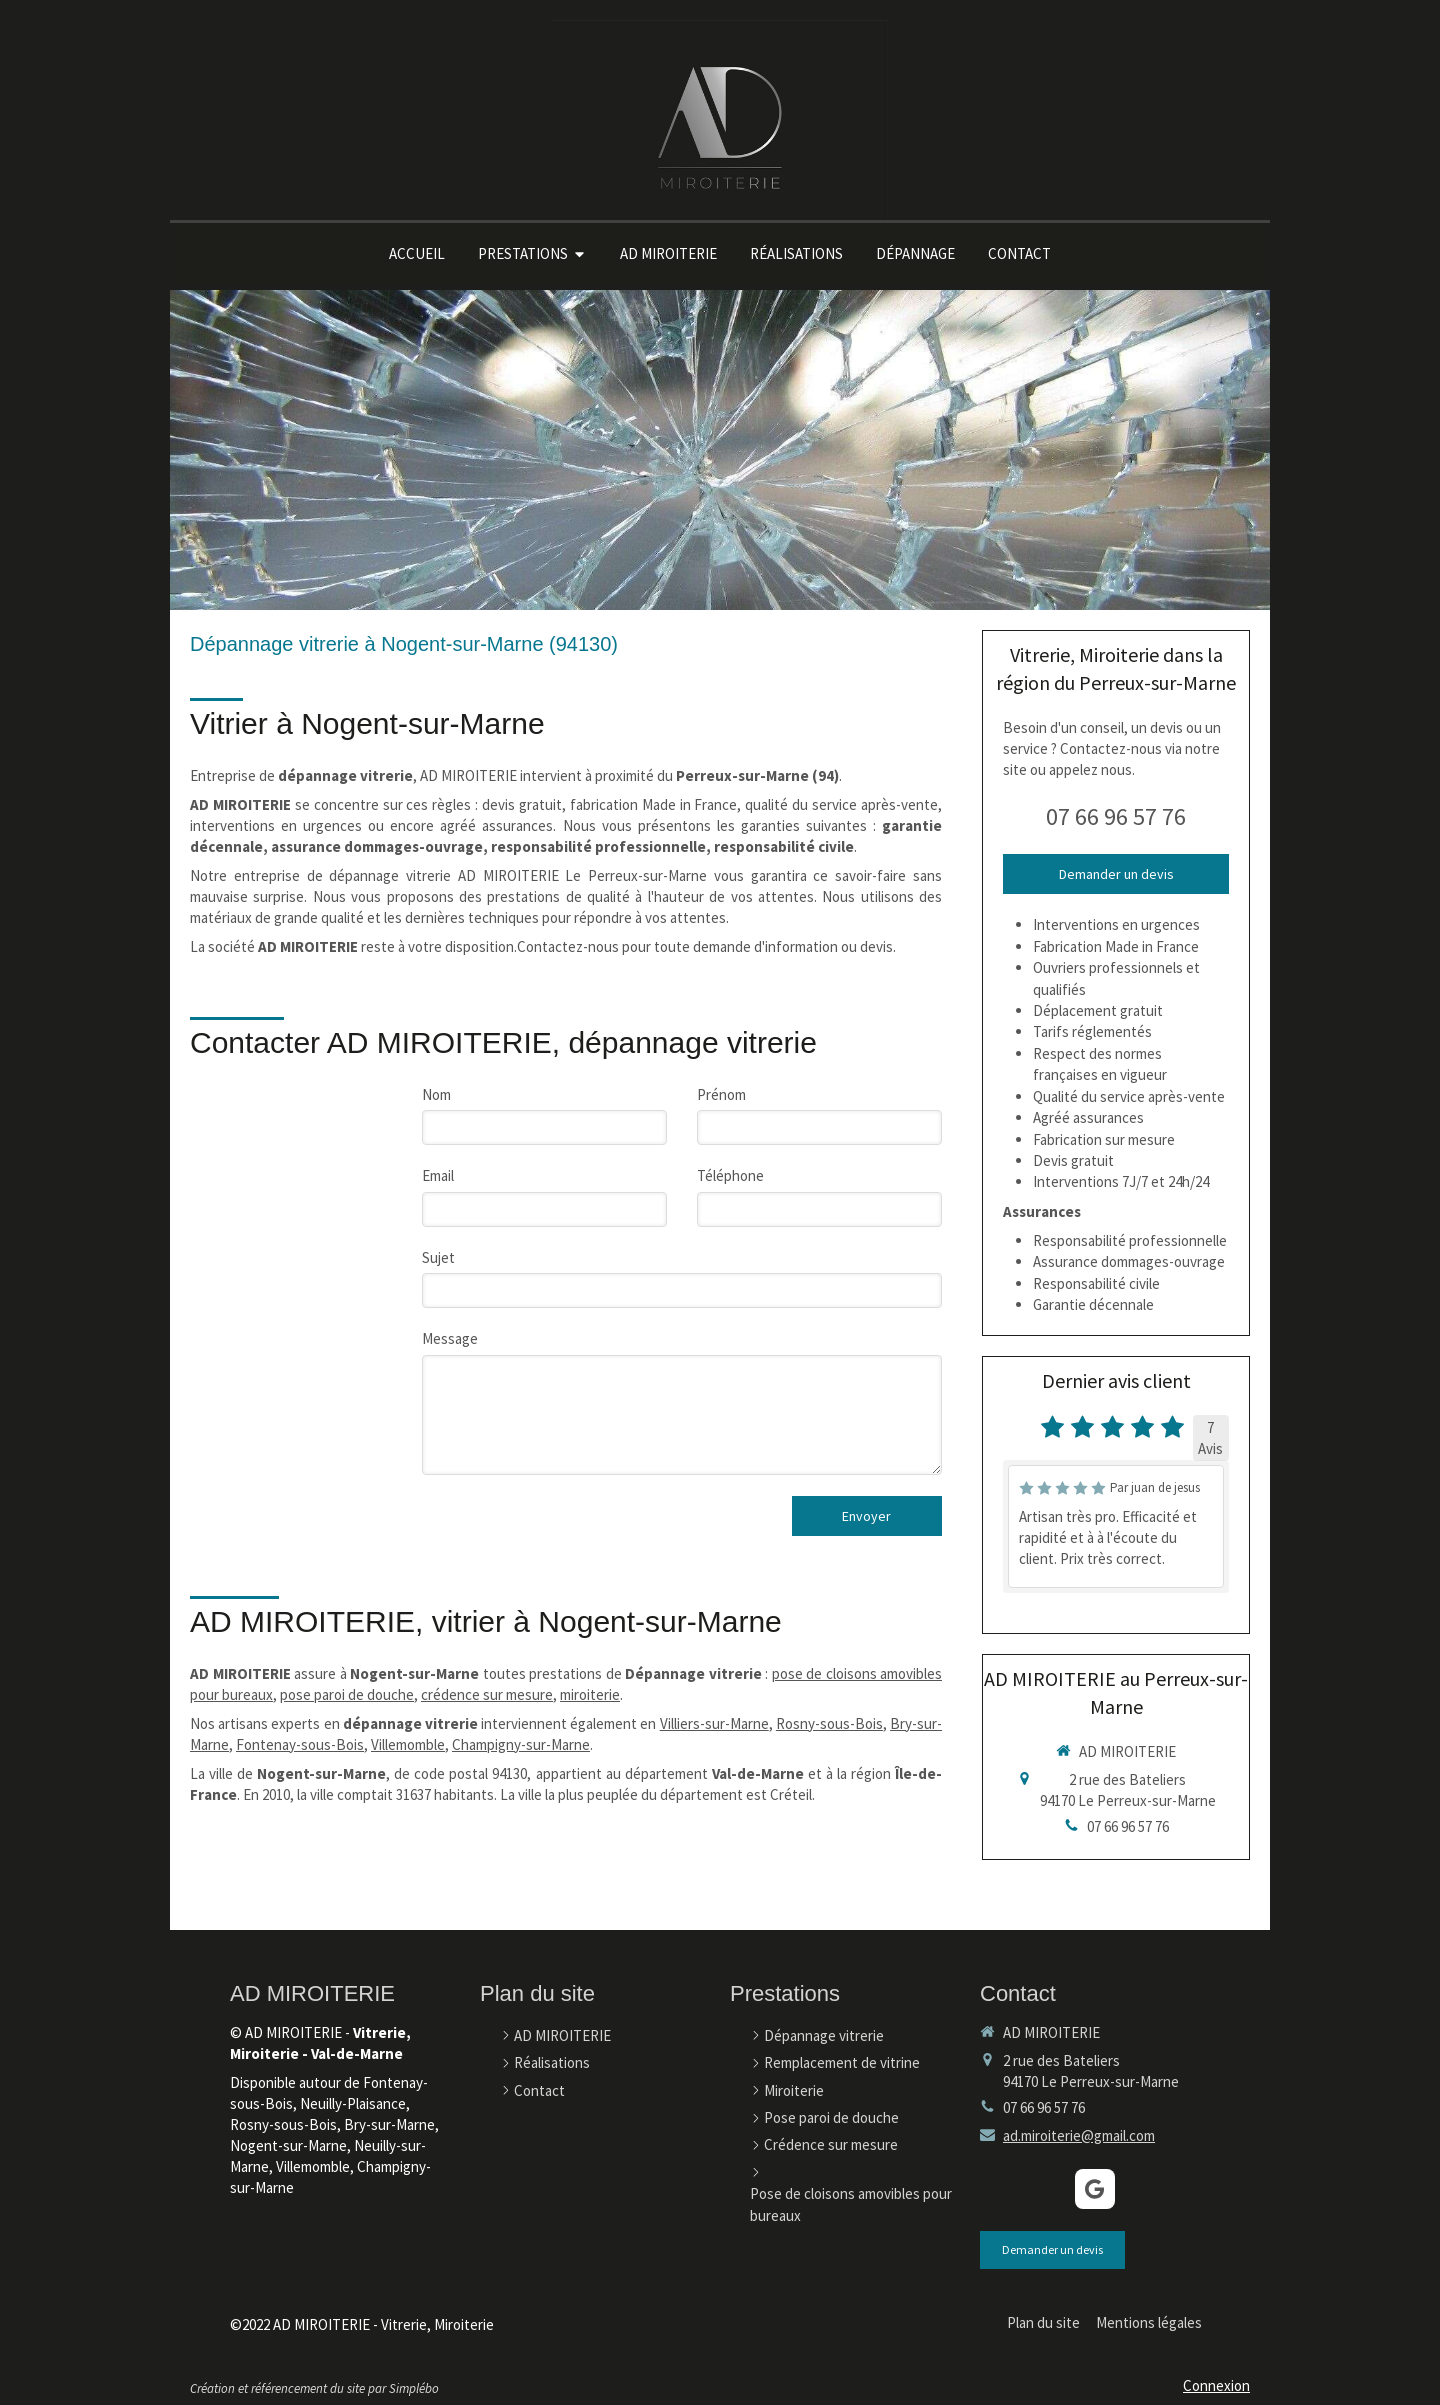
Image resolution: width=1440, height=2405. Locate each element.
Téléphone (730, 1175)
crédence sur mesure (487, 1694)
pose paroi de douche (347, 1694)
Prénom (721, 1094)
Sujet (438, 1257)
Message (450, 1338)
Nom (436, 1094)
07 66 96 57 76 (1116, 816)
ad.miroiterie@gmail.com (1079, 2135)
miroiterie (590, 1694)
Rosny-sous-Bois (829, 1723)
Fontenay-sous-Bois (300, 1744)
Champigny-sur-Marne (521, 1744)
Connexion (1216, 2385)
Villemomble (408, 1744)
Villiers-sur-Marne (714, 1723)
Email (438, 1175)
